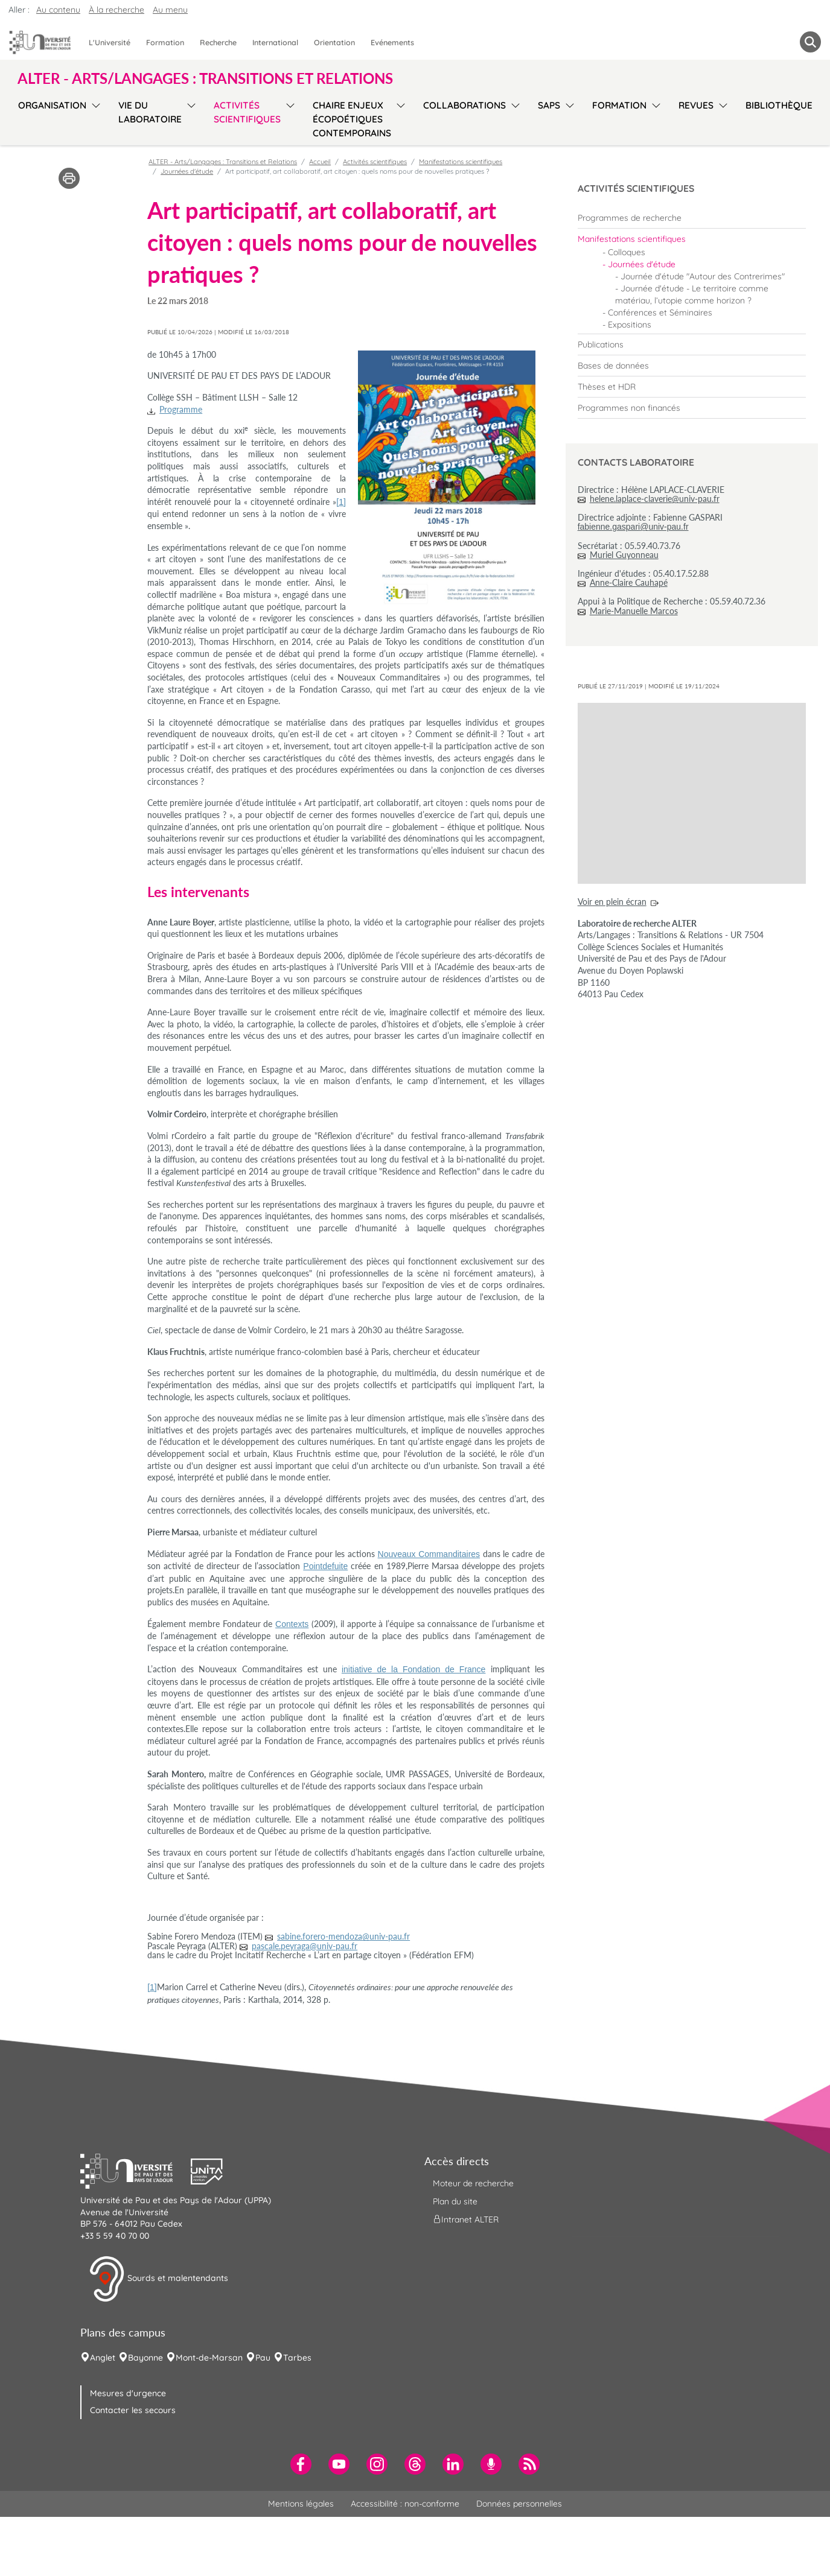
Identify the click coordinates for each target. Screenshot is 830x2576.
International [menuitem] (275, 42)
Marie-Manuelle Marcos (634, 611)
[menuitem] (692, 218)
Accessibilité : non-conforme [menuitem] (405, 2503)
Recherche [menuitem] (218, 42)
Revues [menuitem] (695, 105)
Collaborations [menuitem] (464, 105)
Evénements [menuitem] (392, 42)
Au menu (170, 9)
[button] (135, 2170)
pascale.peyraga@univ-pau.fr (304, 1946)
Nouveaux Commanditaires (429, 1554)
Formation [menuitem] (165, 42)
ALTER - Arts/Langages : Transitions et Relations (222, 161)
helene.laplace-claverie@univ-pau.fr (655, 498)
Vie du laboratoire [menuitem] (150, 112)
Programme (180, 409)
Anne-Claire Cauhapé (629, 582)
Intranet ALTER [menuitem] (466, 2219)
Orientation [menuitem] (334, 42)
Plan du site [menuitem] (455, 2201)
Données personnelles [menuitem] (519, 2503)
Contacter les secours (133, 2410)
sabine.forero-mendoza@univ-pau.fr (343, 1936)
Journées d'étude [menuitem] (641, 264)
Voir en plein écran (612, 901)
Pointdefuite (325, 1566)
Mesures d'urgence (128, 2393)
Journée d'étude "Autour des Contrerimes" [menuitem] (703, 276)
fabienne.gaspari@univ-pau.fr (633, 526)
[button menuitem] (810, 41)
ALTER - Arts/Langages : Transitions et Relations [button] (205, 78)
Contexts (291, 1624)
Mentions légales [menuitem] (301, 2503)
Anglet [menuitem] (102, 2357)
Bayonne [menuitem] (145, 2357)
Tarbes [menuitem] (297, 2357)
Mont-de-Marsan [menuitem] (209, 2357)
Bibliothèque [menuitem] (778, 105)
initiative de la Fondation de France (414, 1669)
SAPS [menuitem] (549, 105)
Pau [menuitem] (262, 2357)
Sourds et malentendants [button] (158, 2279)
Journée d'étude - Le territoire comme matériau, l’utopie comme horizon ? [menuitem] (691, 294)
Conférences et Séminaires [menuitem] (660, 312)
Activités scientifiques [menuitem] (247, 112)
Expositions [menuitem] (629, 324)
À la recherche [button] (116, 9)
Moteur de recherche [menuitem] (473, 2183)
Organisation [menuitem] (52, 105)
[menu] (94, 118)
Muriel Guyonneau (624, 555)
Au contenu (58, 9)
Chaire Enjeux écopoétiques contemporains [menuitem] (352, 119)
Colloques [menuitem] (626, 252)
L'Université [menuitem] (109, 42)
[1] (341, 502)
